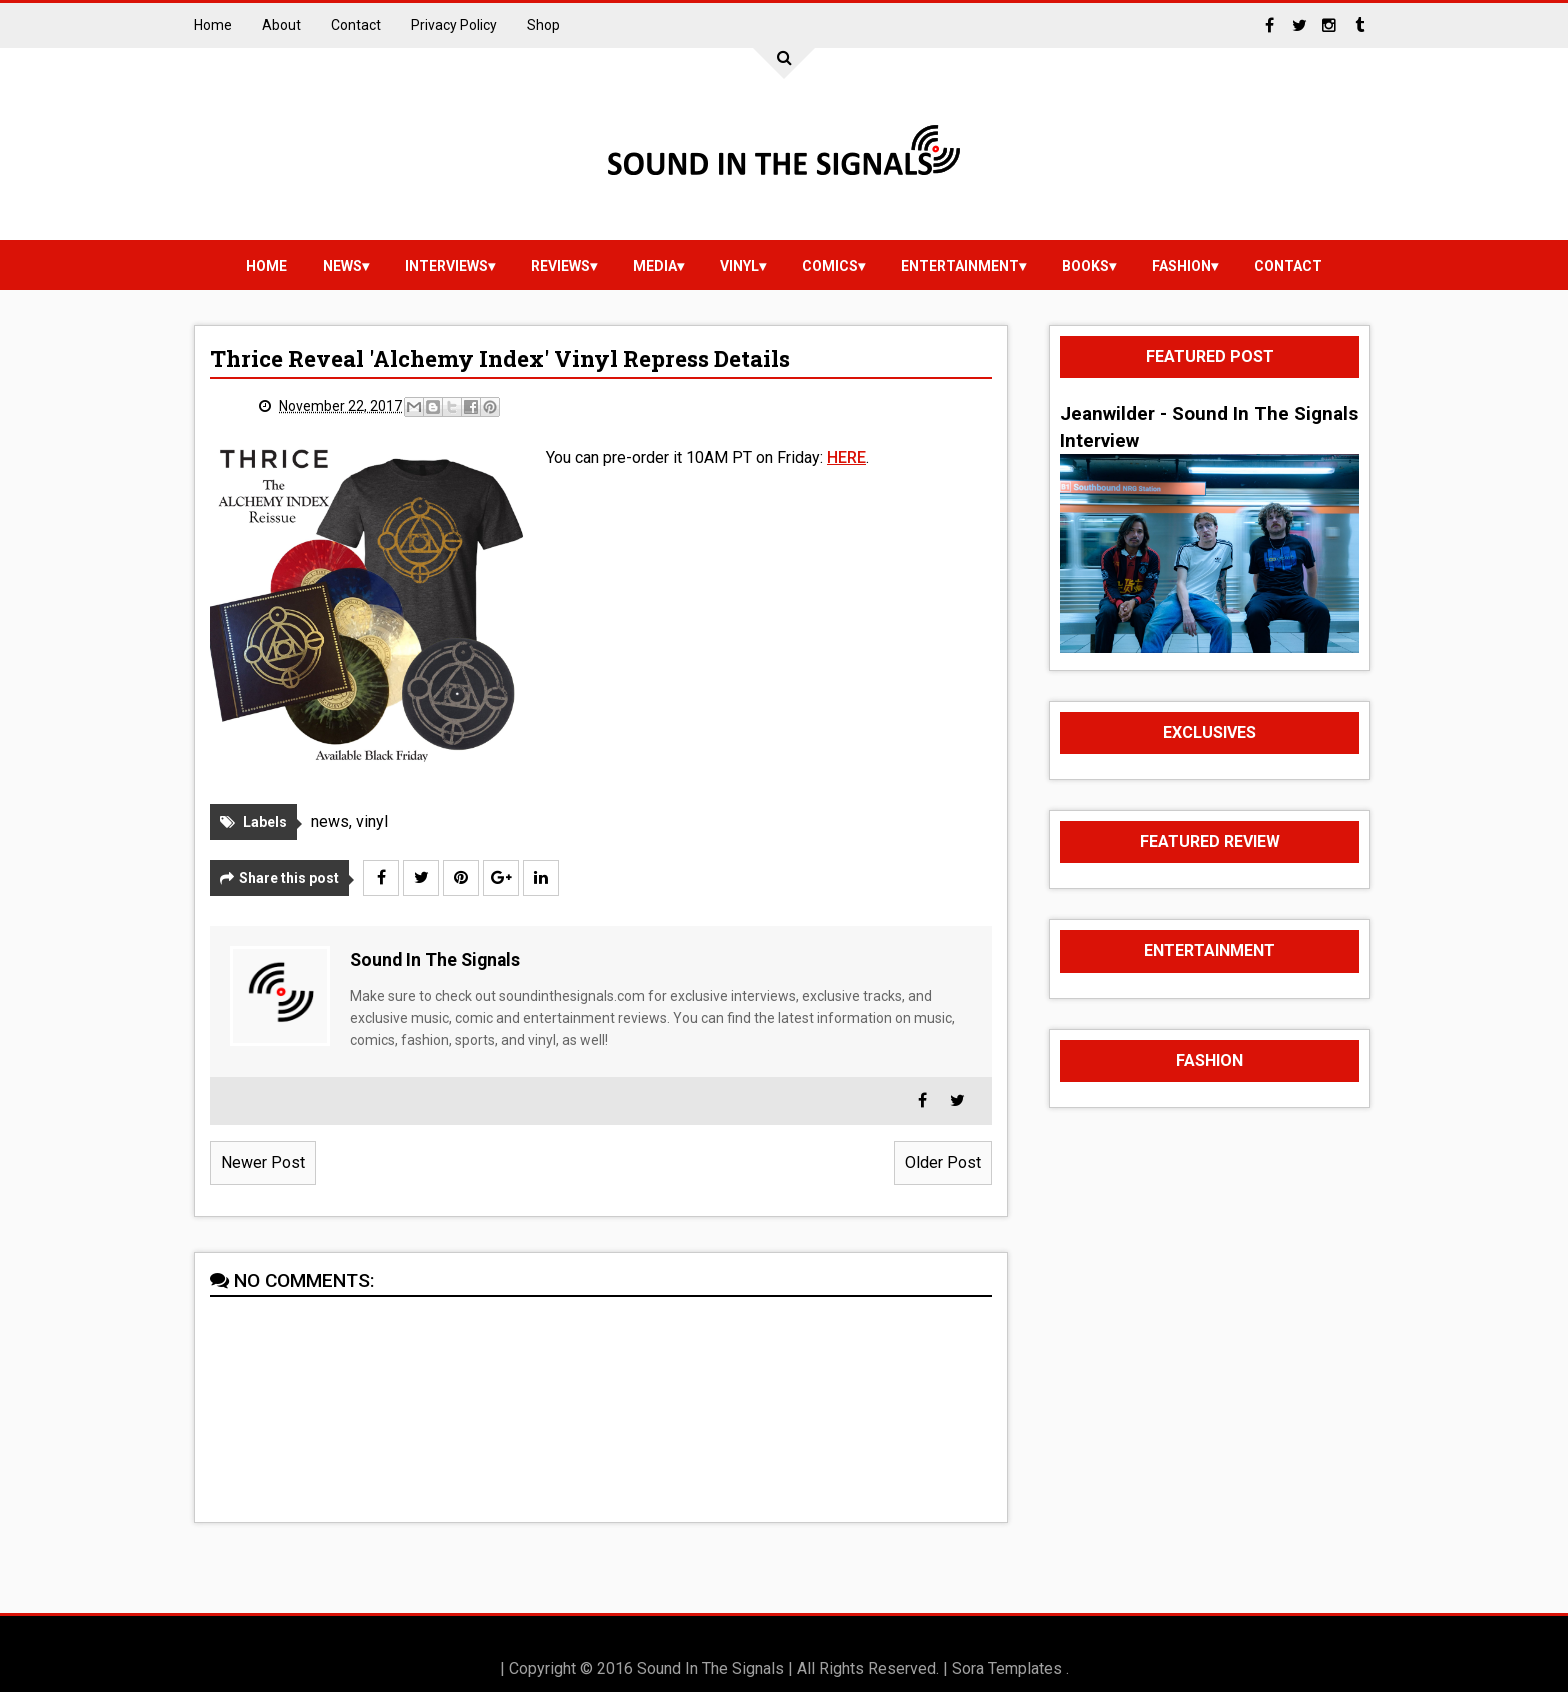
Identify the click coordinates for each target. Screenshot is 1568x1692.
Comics (830, 266)
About (281, 25)
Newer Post (263, 1162)
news (342, 266)
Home (213, 25)
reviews (560, 266)
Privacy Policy (454, 25)
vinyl (739, 266)
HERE (846, 457)
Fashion (1181, 266)
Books (1085, 266)
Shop (543, 25)
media (655, 266)
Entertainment (960, 266)
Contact (356, 25)
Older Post (943, 1162)
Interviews (446, 266)
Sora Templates (1007, 1668)
